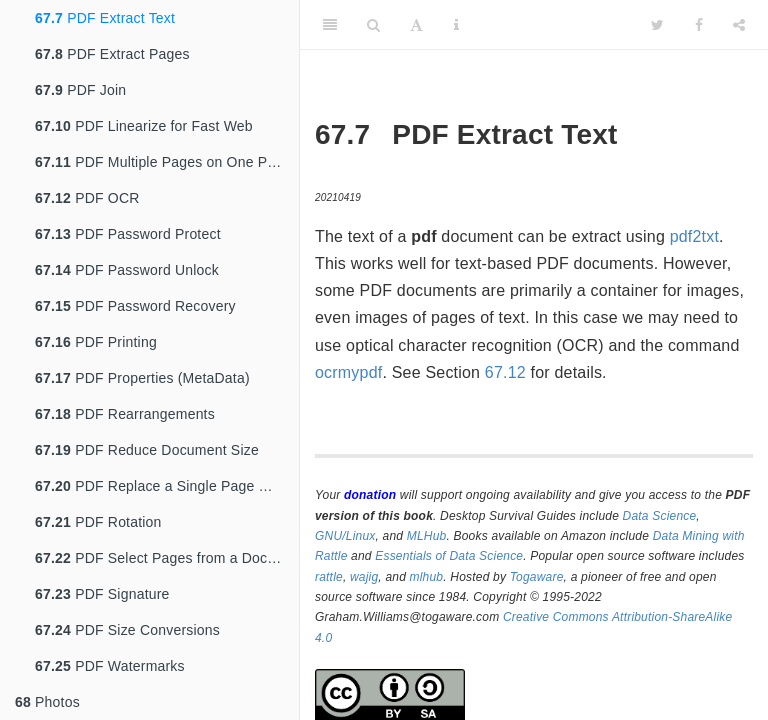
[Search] (373, 25)
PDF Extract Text (105, 18)
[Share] (739, 25)
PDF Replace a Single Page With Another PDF (167, 486)
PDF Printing (96, 342)
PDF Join (80, 90)
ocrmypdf (348, 372)
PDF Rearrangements (125, 414)
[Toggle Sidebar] (330, 25)
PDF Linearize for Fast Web (144, 126)
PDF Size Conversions (127, 630)
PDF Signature (102, 594)
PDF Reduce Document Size (147, 450)
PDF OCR (87, 198)
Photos (47, 702)
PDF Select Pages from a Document (167, 558)
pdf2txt (694, 236)
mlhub (427, 577)
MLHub (427, 536)
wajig (364, 577)
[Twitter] (657, 25)
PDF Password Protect (128, 234)
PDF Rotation (98, 522)
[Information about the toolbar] (456, 25)
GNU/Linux (345, 536)
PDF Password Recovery (135, 306)
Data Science (660, 516)
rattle (329, 577)
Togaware (537, 577)
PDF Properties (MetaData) (142, 378)
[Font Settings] (416, 25)
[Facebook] (699, 25)
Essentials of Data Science (449, 556)
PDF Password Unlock (127, 270)
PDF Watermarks (110, 666)
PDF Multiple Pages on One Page (163, 162)
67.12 (505, 372)
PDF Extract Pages (112, 54)
